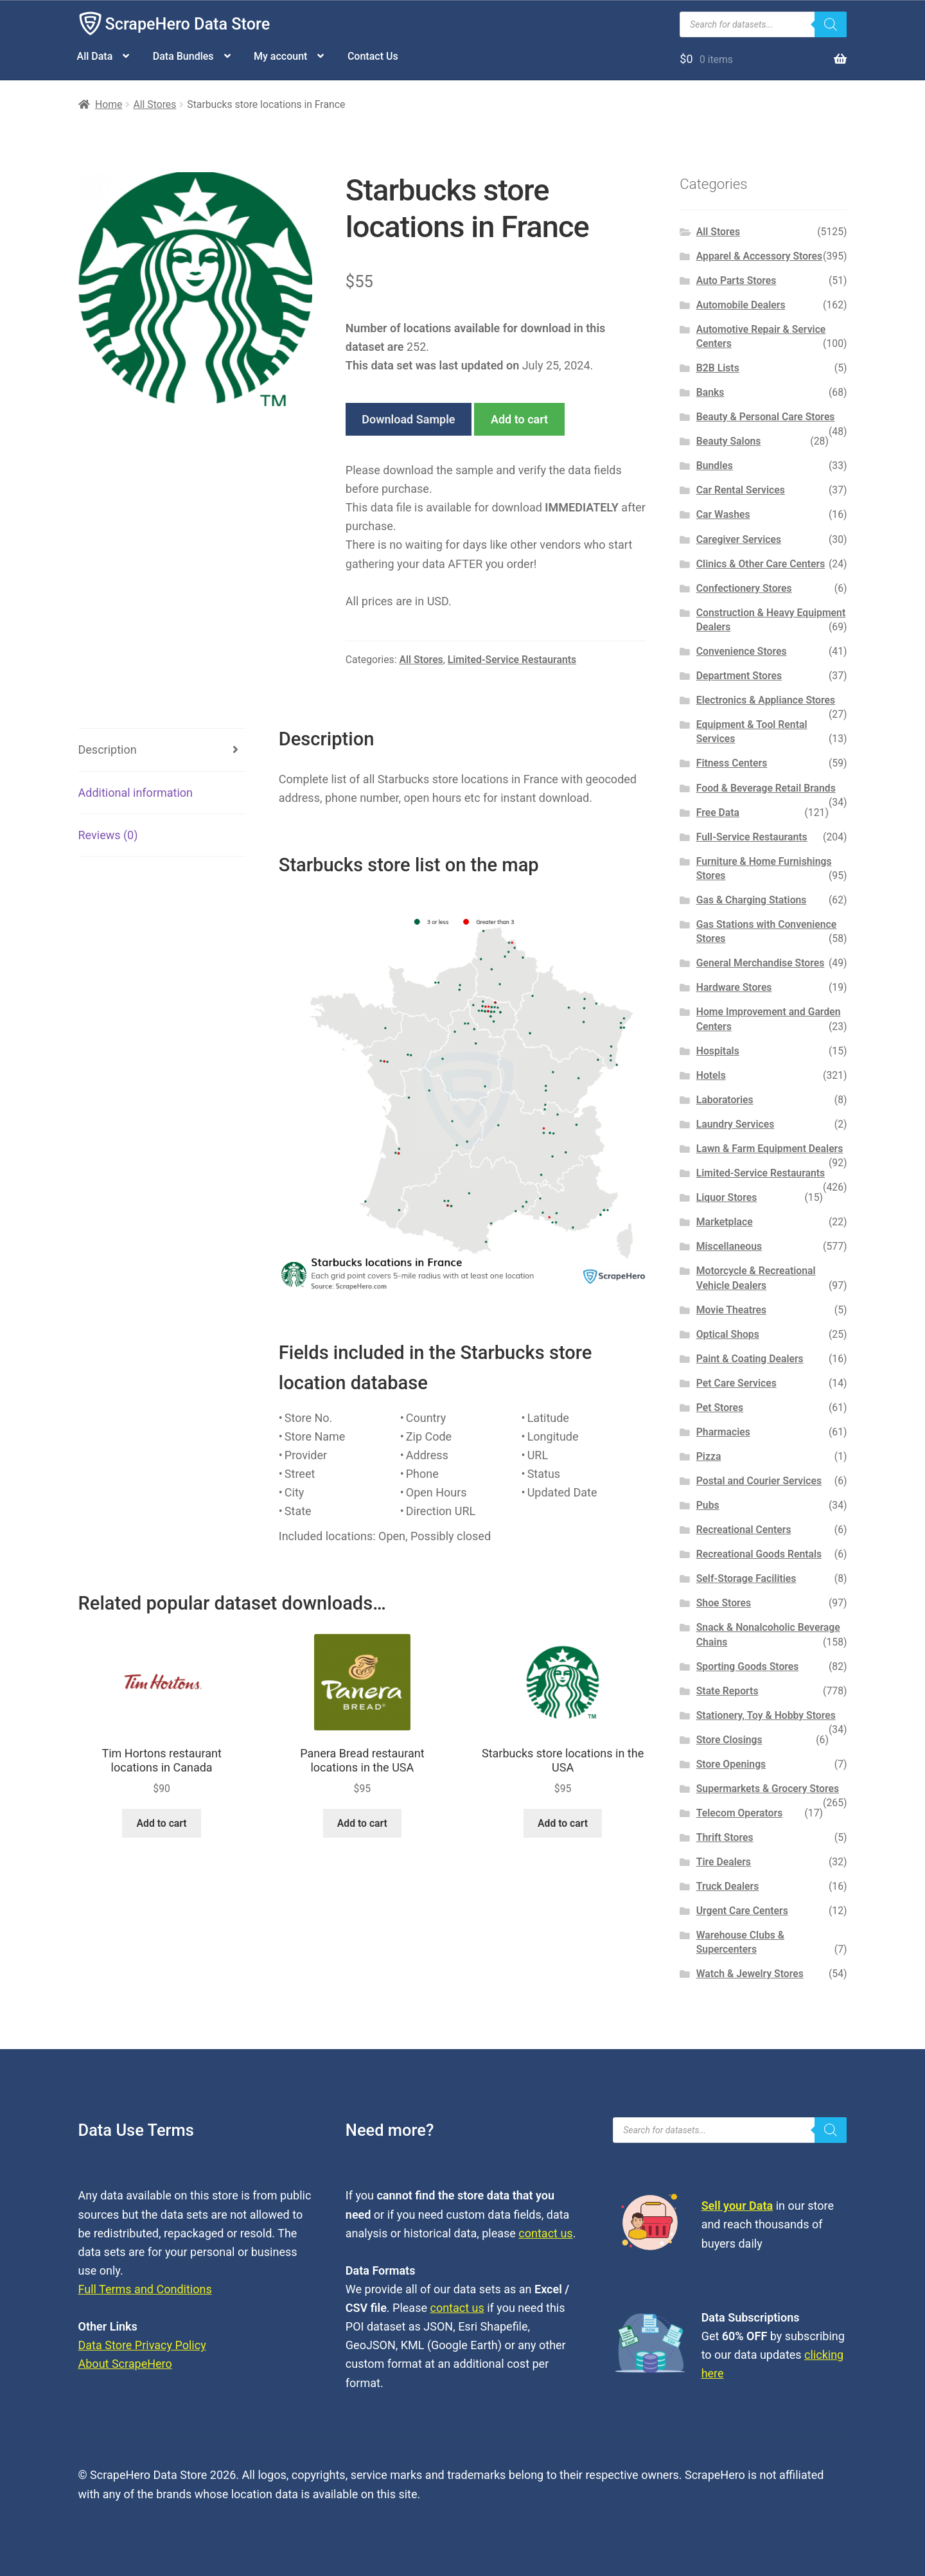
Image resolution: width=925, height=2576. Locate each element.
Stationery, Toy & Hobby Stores (766, 1715)
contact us (545, 2233)
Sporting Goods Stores (747, 1666)
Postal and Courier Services (759, 1481)
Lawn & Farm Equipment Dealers (769, 1148)
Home (108, 104)
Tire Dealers (723, 1862)
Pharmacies (723, 1432)
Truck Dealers (727, 1886)
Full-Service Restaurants (751, 837)
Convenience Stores (741, 651)
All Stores (154, 104)
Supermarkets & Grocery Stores (767, 1788)
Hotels (711, 1075)
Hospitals (717, 1051)
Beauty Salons (728, 441)
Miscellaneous (729, 1246)
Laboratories (724, 1100)
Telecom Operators (739, 1813)
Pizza (708, 1456)
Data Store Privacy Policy (142, 2345)
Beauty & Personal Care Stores (765, 417)
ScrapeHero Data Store (187, 24)
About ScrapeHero (125, 2363)
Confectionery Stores (744, 588)
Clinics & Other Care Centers (760, 564)
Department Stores (739, 676)
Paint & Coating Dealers (750, 1359)
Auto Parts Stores (736, 280)
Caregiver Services (738, 539)
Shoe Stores (723, 1603)
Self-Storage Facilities (746, 1578)
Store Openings (731, 1764)
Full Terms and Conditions (145, 2289)
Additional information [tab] (135, 792)
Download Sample (408, 419)
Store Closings (729, 1740)
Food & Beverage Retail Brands (766, 788)
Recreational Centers (743, 1529)
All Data (95, 56)
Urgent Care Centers (742, 1911)
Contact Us (373, 56)
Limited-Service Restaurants (512, 659)
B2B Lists (717, 368)
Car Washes (723, 514)
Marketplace (724, 1222)
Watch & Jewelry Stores (750, 1974)
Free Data (717, 812)
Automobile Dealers (741, 305)
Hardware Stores (734, 987)
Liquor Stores (726, 1197)
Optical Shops (727, 1334)
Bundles (714, 465)
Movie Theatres (731, 1310)
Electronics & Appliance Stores (765, 700)
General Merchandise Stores (760, 963)
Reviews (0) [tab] (108, 835)
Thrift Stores (724, 1837)
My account (280, 56)
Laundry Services (735, 1124)
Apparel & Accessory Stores (759, 256)
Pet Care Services (736, 1383)
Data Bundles (183, 56)
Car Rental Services (740, 490)
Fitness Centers (732, 763)
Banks (710, 392)
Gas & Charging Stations (751, 900)
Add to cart (519, 419)
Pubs (707, 1505)
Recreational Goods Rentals (759, 1554)
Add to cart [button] (162, 1823)
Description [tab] (107, 749)
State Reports (727, 1691)
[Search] (831, 24)
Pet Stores (719, 1407)
